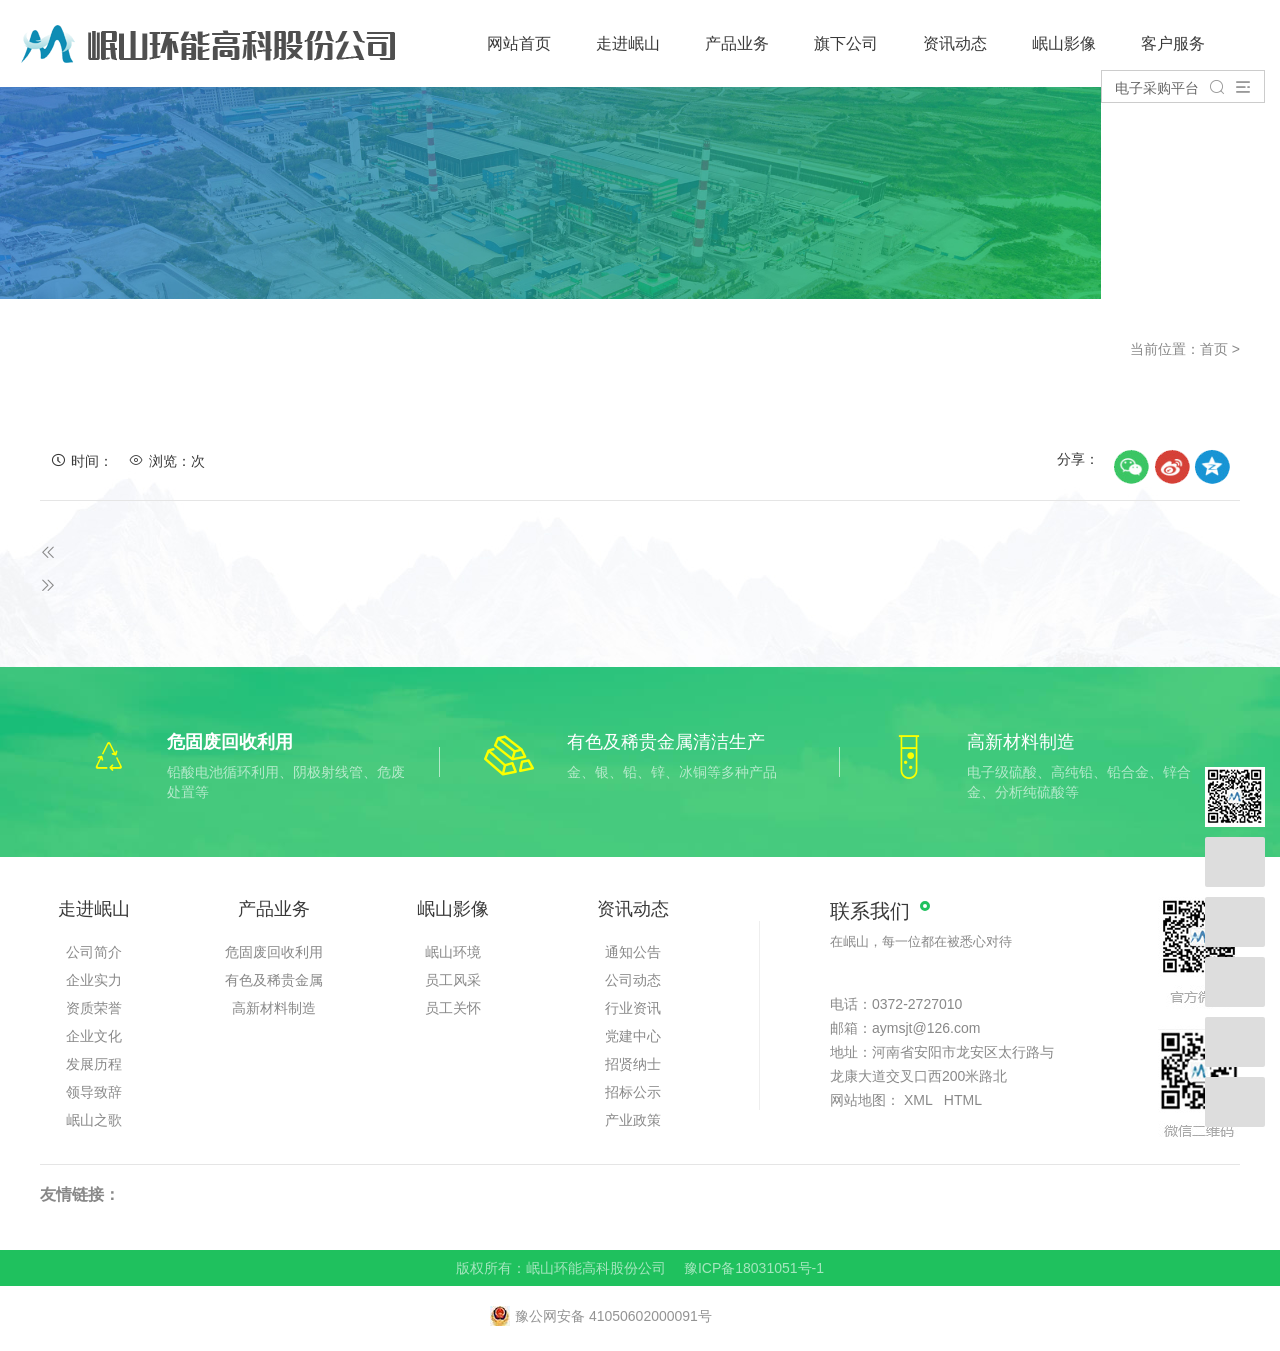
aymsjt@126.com (926, 1028)
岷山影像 (1064, 43)
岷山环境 (453, 952)
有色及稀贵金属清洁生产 (274, 983)
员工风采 (453, 980)
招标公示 (633, 1092)
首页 (1214, 349)
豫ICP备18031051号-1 (754, 1268)
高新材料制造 (274, 1008)
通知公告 (633, 952)
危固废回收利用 (274, 952)
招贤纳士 (633, 1064)
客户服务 (1173, 43)
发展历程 (94, 1064)
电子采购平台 (1157, 88)
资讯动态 (955, 43)
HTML (963, 1100)
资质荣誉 (94, 1008)
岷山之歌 (94, 1120)
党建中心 (633, 1036)
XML (918, 1100)
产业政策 (633, 1120)
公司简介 (94, 952)
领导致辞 (94, 1092)
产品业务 (737, 43)
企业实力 (94, 980)
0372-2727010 (917, 1004)
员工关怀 (453, 1008)
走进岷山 (628, 43)
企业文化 (94, 1036)
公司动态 (633, 980)
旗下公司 (846, 43)
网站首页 (519, 43)
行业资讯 (633, 1008)
